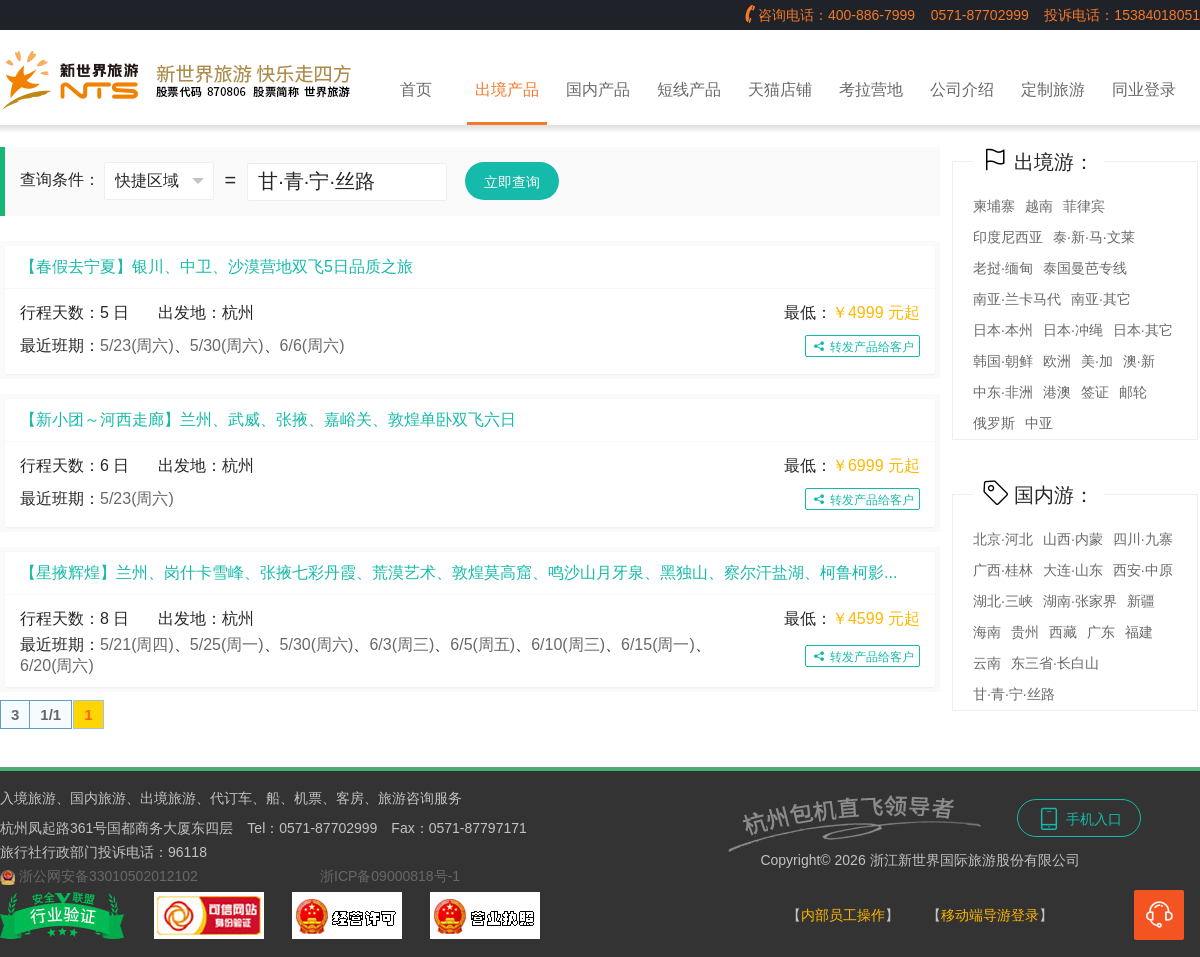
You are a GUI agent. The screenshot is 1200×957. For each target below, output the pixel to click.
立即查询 (512, 182)
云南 (987, 663)
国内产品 (598, 89)
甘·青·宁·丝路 (1014, 694)
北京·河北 (1003, 539)
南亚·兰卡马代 (1017, 299)
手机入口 (1079, 819)
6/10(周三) (568, 644)
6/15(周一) (658, 644)
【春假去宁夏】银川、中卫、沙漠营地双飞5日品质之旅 (216, 266)
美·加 (1097, 361)
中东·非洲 (1003, 392)
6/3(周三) (401, 644)
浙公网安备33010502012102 (108, 876)
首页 (416, 89)
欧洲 (1057, 361)
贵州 (1025, 632)
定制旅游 (1053, 89)
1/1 (50, 714)
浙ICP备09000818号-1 (390, 876)
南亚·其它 (1101, 299)
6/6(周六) (312, 345)
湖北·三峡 (1003, 601)
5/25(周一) (227, 644)
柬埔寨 (994, 206)
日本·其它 (1143, 330)
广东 (1101, 632)
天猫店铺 (780, 89)
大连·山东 (1073, 570)
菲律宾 (1084, 206)
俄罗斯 (994, 423)
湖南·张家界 (1080, 601)
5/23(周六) (137, 345)
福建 (1139, 632)
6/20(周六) (57, 665)
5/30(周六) (227, 345)
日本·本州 (1003, 330)
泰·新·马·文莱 (1094, 237)
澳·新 (1139, 361)
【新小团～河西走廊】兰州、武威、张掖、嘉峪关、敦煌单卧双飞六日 (268, 419)
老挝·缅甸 (1003, 268)
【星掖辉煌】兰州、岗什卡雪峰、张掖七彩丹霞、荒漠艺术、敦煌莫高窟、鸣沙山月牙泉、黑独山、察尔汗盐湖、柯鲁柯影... (458, 572)
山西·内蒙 (1073, 539)
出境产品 (507, 89)
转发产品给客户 (862, 347)
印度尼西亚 (1008, 237)
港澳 (1057, 392)
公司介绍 (962, 89)
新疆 (1141, 601)
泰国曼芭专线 (1085, 268)
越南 (1039, 206)
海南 (987, 632)
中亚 (1039, 423)
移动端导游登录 (990, 915)
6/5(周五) (482, 644)
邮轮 (1133, 392)
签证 (1095, 392)
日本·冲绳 (1073, 330)
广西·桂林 (1003, 570)
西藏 (1063, 632)
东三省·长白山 (1055, 663)
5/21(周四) (137, 644)
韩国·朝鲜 (1003, 361)
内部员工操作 (843, 915)
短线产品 (689, 89)
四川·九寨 (1143, 539)
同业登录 (1144, 89)
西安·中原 (1143, 570)
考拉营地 (871, 89)
